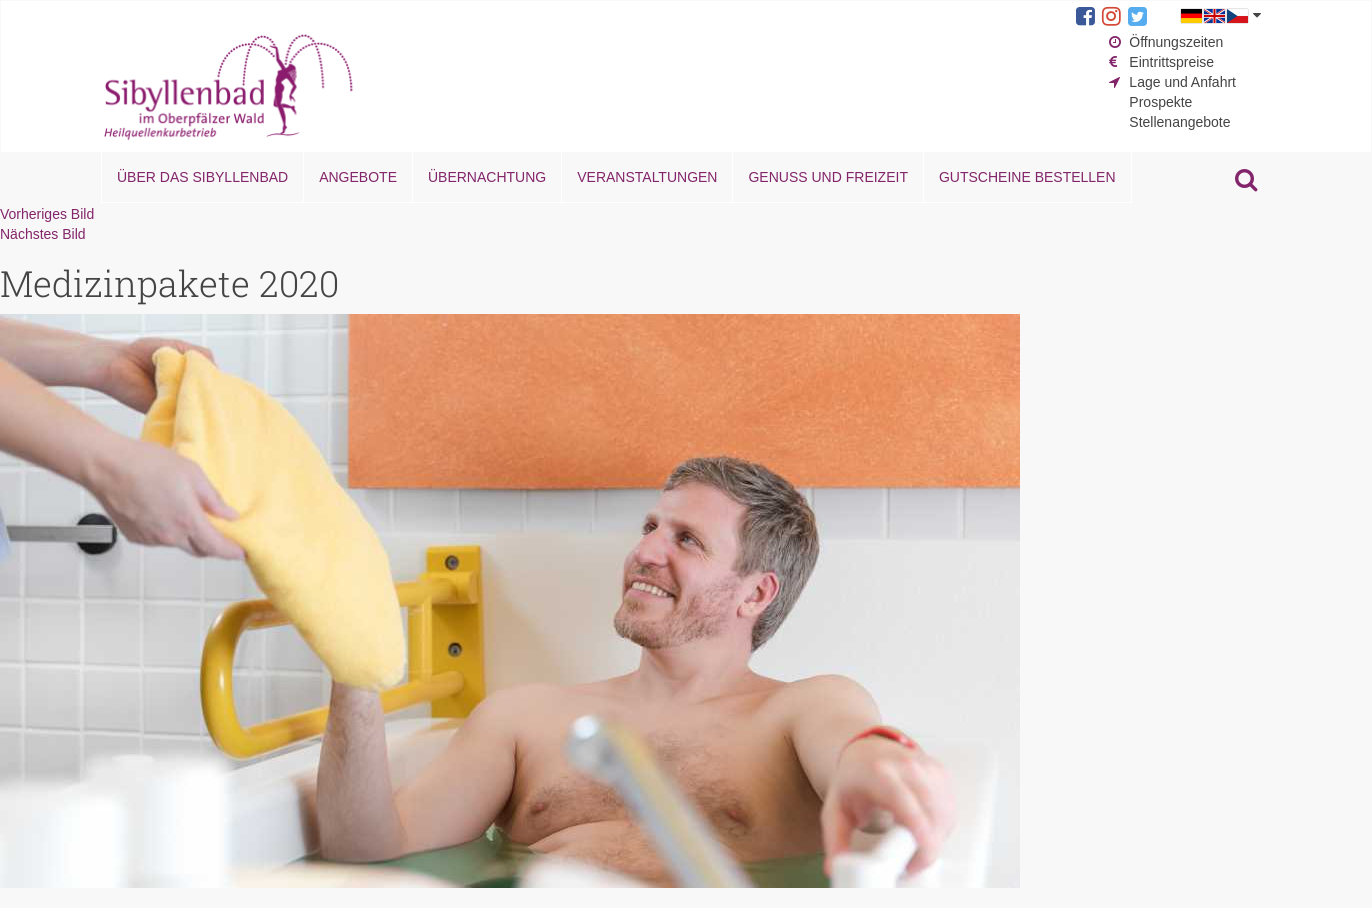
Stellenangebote (1179, 122)
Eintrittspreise (1171, 62)
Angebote (358, 177)
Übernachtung (487, 177)
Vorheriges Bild (47, 214)
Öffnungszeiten (1176, 42)
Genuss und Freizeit (827, 177)
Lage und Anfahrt (1182, 82)
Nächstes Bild (43, 234)
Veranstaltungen (647, 177)
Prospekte (1160, 102)
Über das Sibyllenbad (202, 177)
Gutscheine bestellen (1027, 177)
